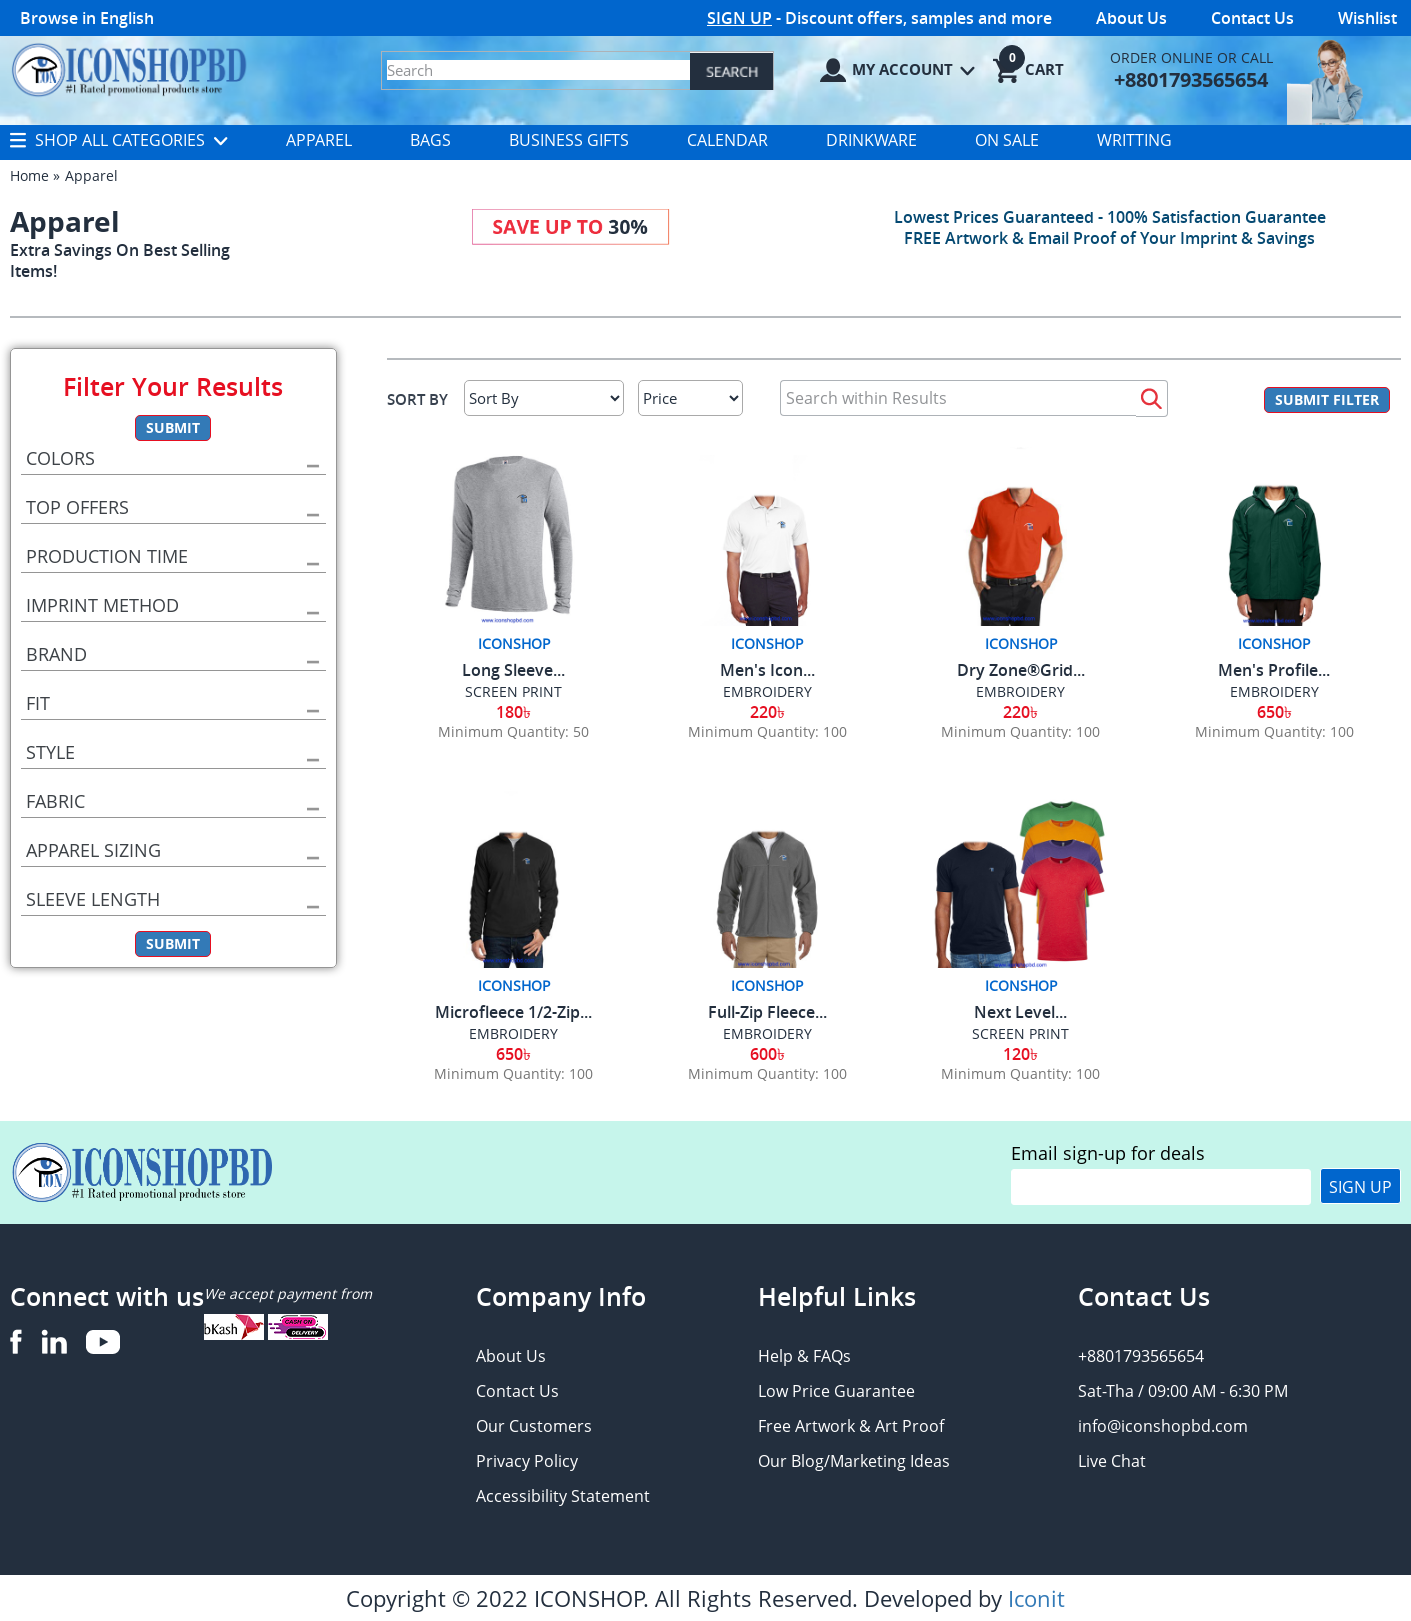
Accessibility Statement (563, 1496)
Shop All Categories (119, 140)
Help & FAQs (804, 1356)
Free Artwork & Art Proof (851, 1426)
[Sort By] (544, 398)
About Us (1131, 18)
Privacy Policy (527, 1461)
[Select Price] (690, 398)
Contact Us (1252, 18)
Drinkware (871, 140)
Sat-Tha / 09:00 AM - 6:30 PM (1183, 1391)
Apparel (319, 140)
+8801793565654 (1141, 1356)
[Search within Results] (958, 398)
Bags (430, 140)
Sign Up (1360, 1187)
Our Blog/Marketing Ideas (854, 1461)
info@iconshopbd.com (1163, 1426)
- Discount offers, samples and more (879, 18)
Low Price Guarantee (836, 1391)
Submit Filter (1327, 399)
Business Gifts (569, 140)
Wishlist (1367, 18)
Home (29, 175)
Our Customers (534, 1426)
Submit (173, 427)
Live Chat (1112, 1461)
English (127, 18)
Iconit (1036, 1598)
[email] (1161, 1187)
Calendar (727, 140)
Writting (1134, 140)
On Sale (1007, 140)
